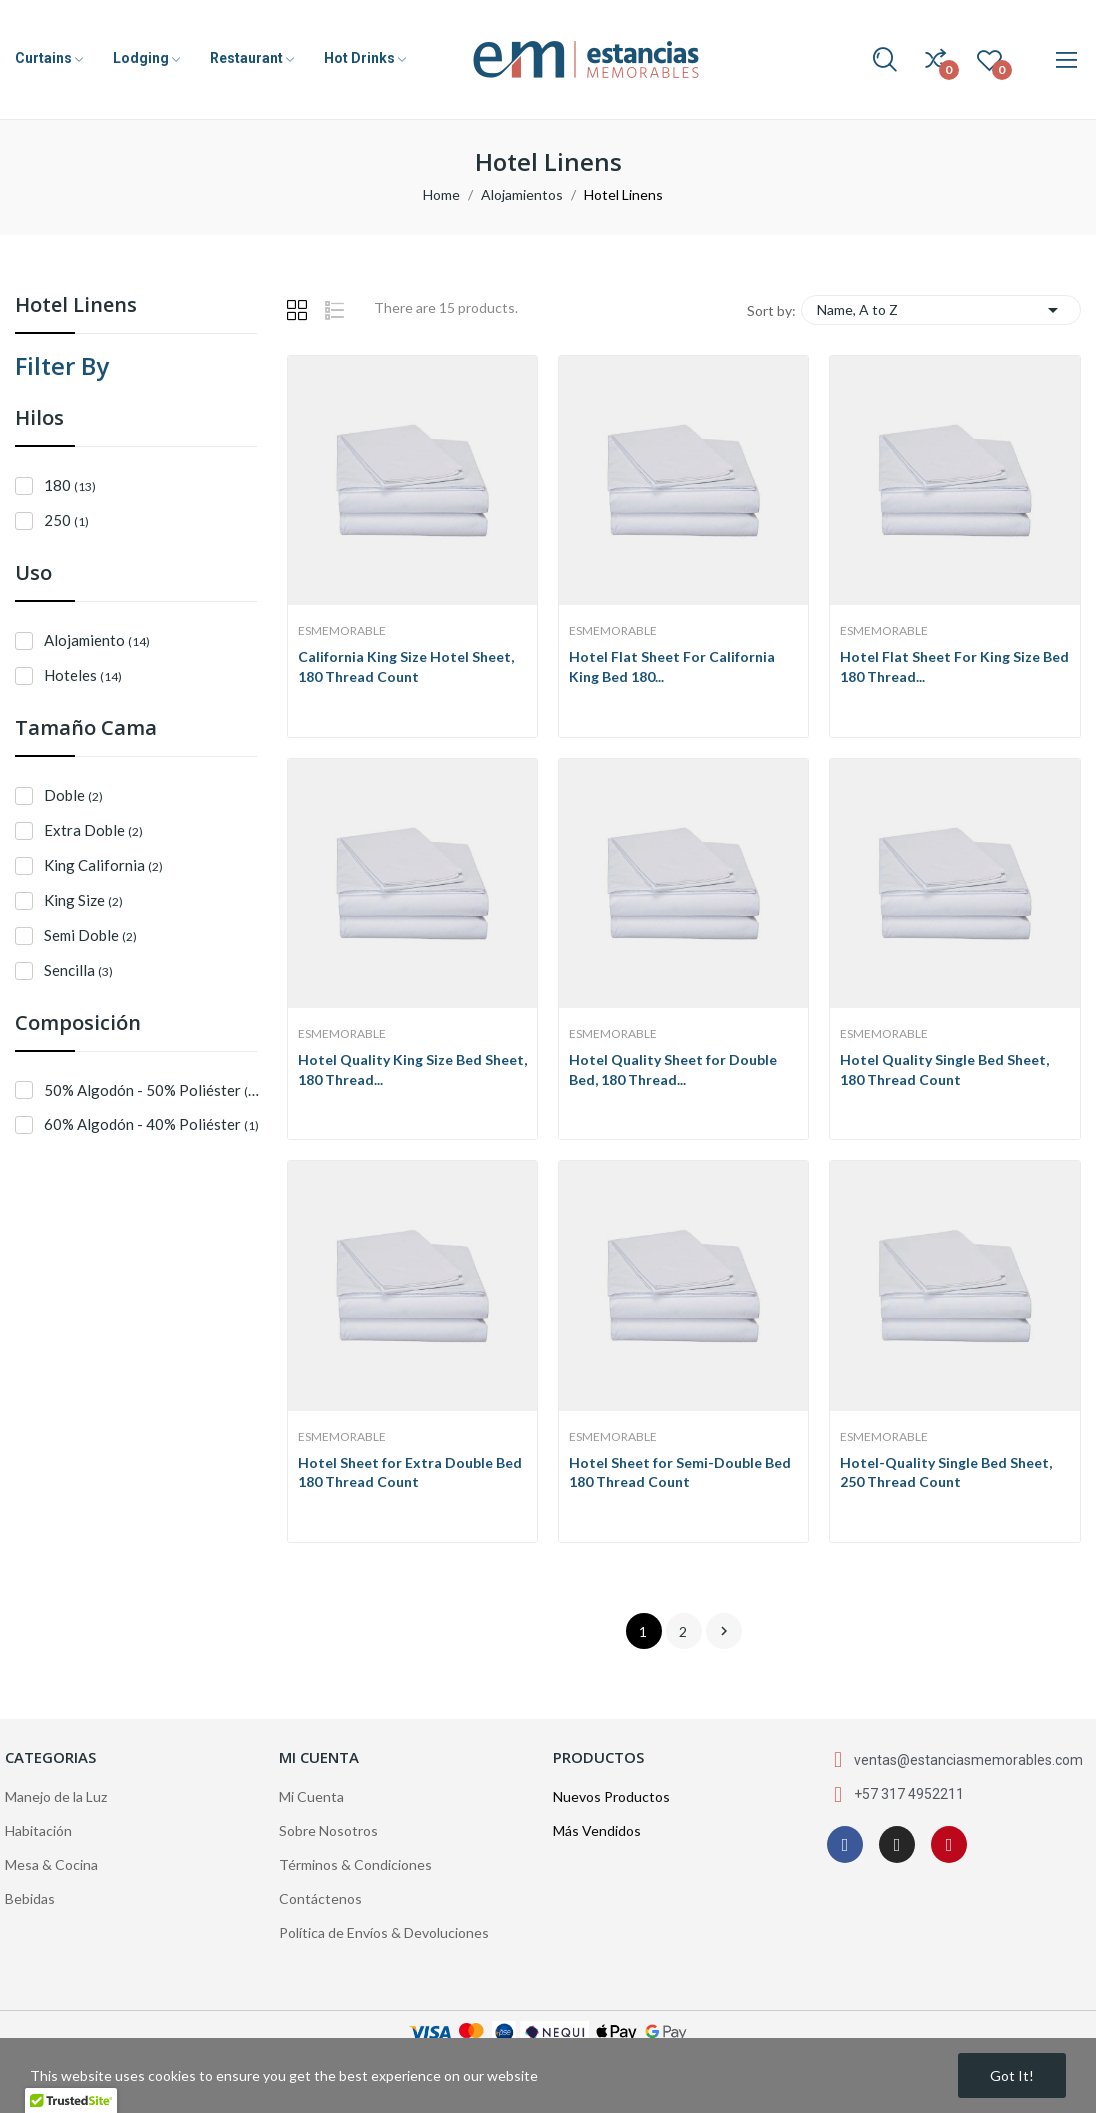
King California (103, 865)
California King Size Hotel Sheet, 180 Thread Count (406, 666)
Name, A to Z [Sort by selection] (941, 310)
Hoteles (83, 675)
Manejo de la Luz (56, 1796)
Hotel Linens (76, 306)
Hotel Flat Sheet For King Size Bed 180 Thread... (954, 666)
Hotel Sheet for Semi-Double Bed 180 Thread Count (680, 1472)
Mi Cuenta (311, 1796)
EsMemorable (342, 631)
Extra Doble (93, 830)
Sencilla (78, 970)
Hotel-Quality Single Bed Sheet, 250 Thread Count (946, 1472)
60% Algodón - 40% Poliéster (151, 1124)
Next (724, 1631)
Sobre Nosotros (328, 1830)
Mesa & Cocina (51, 1864)
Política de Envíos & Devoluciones (384, 1932)
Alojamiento (97, 640)
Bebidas (30, 1898)
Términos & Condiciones (355, 1864)
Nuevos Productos (611, 1796)
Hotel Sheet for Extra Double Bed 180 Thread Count (410, 1472)
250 (66, 520)
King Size (83, 900)
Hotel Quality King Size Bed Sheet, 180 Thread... (412, 1069)
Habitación (38, 1830)
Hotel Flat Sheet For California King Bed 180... (672, 666)
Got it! (1012, 2075)
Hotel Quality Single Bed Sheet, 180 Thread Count (944, 1069)
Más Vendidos (597, 1830)
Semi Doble (90, 935)
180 (70, 485)
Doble (73, 795)
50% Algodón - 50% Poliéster (154, 1090)
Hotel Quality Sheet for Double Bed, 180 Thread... (673, 1069)
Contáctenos (320, 1898)
